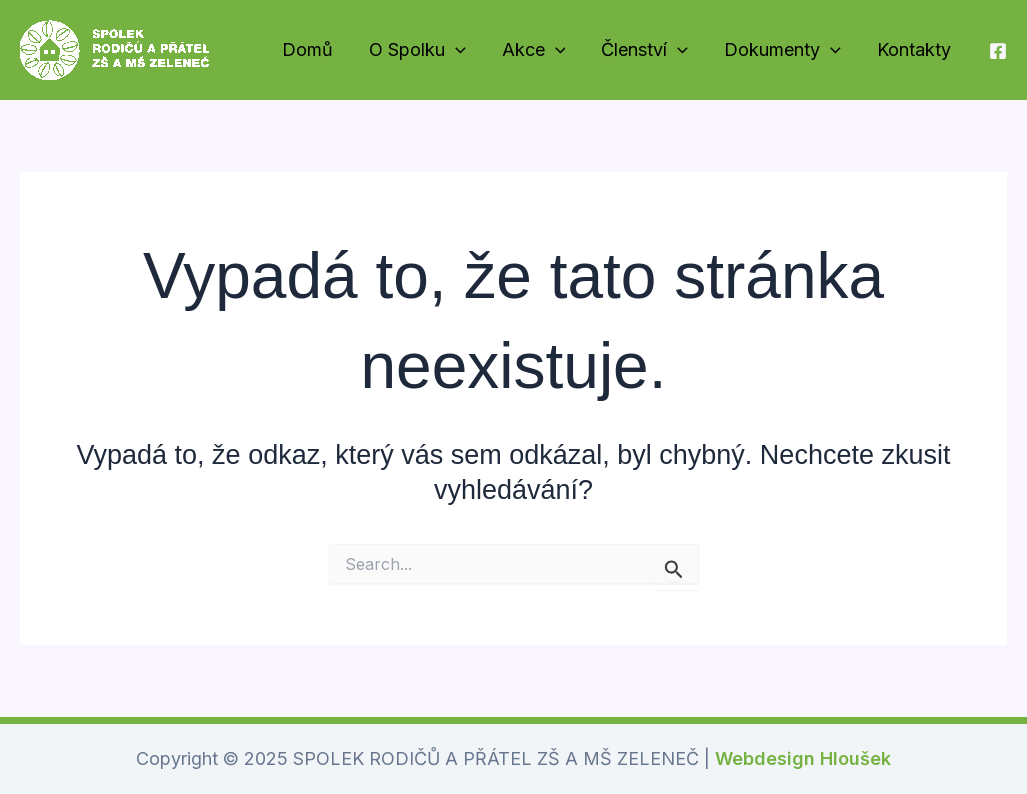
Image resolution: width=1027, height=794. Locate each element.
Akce (534, 50)
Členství (644, 50)
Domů (307, 49)
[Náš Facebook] (998, 51)
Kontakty (914, 49)
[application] (455, 50)
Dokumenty (782, 50)
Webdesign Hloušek (803, 758)
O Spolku (417, 50)
